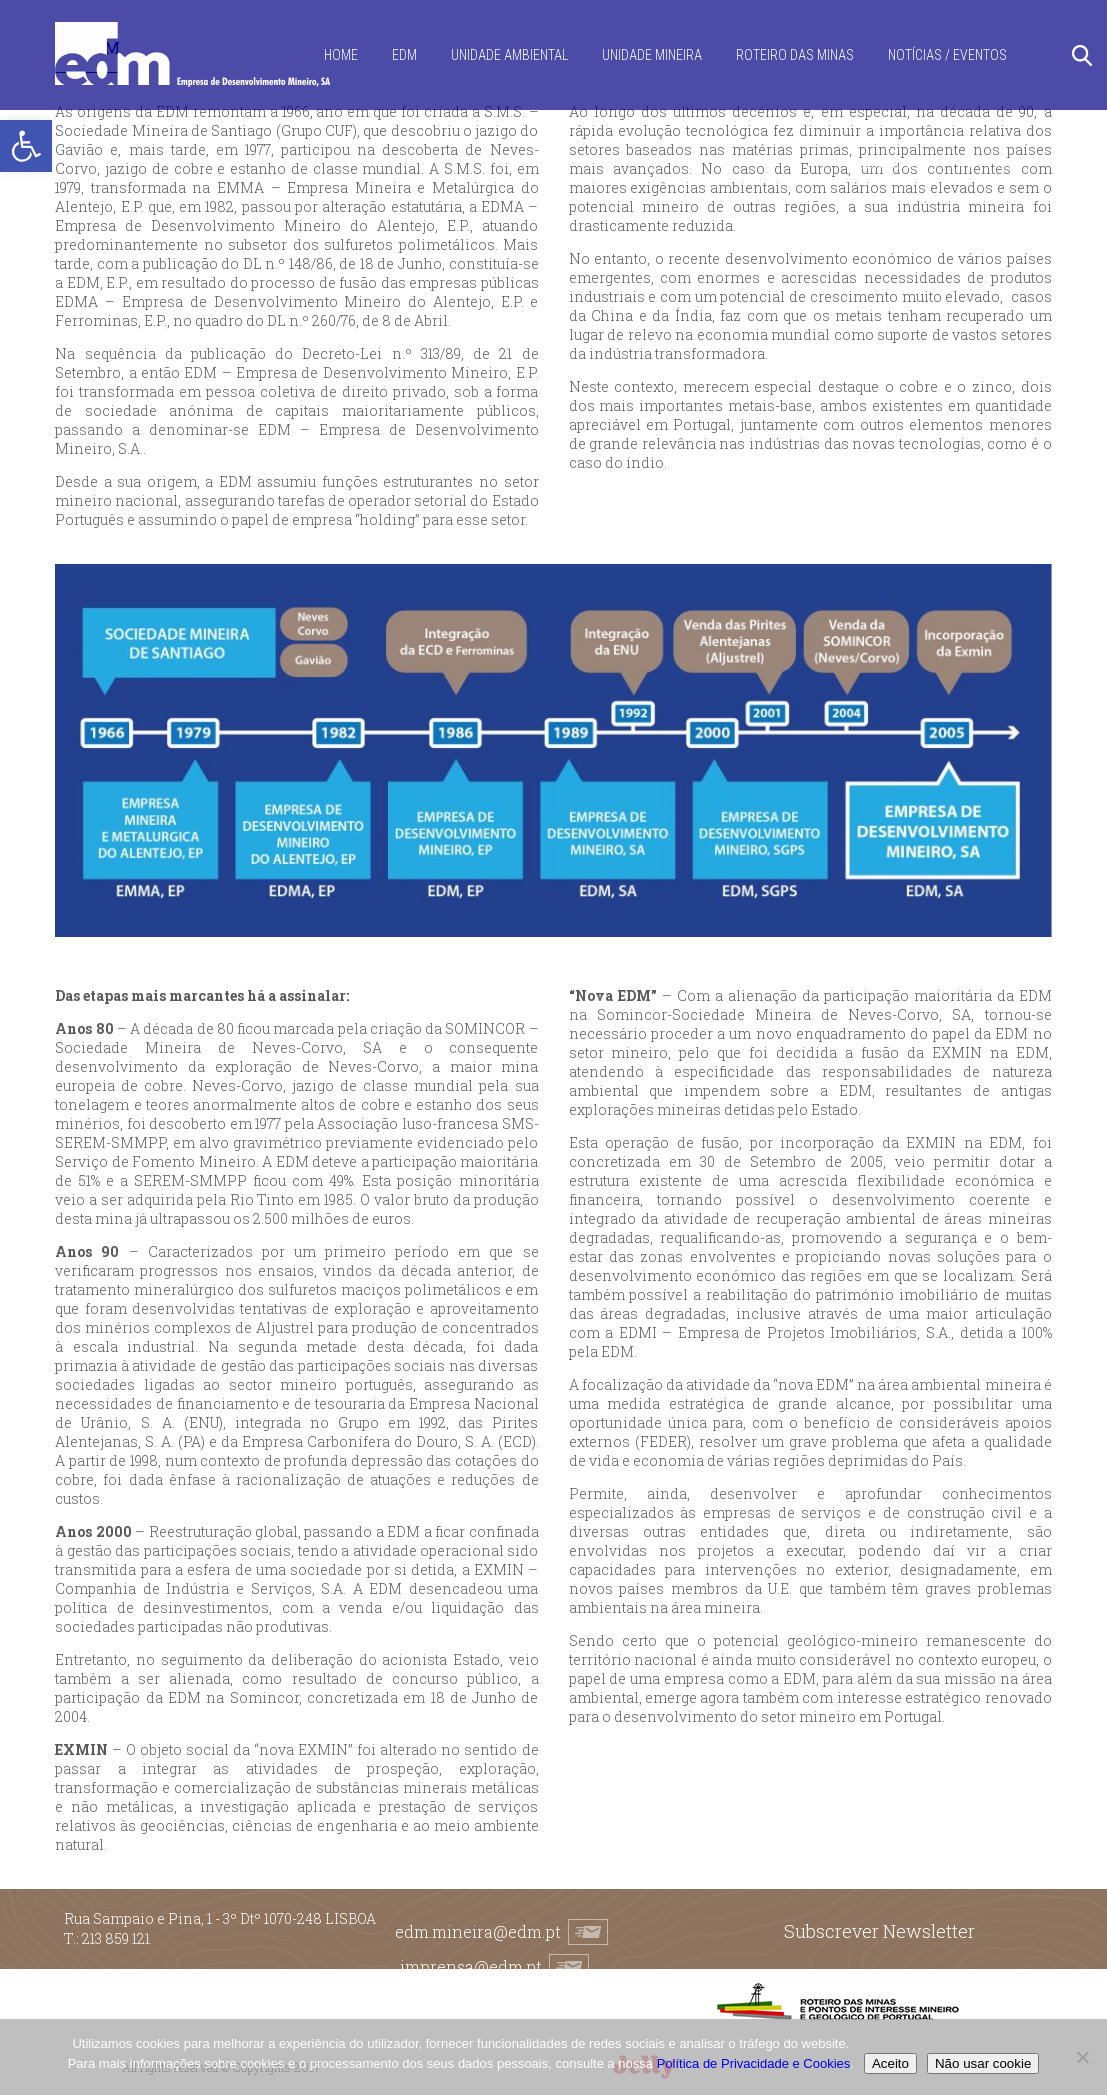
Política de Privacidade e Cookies (754, 2063)
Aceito (890, 2063)
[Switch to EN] (1004, 164)
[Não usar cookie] (1082, 2057)
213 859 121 (116, 1938)
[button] (26, 146)
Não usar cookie (983, 2063)
